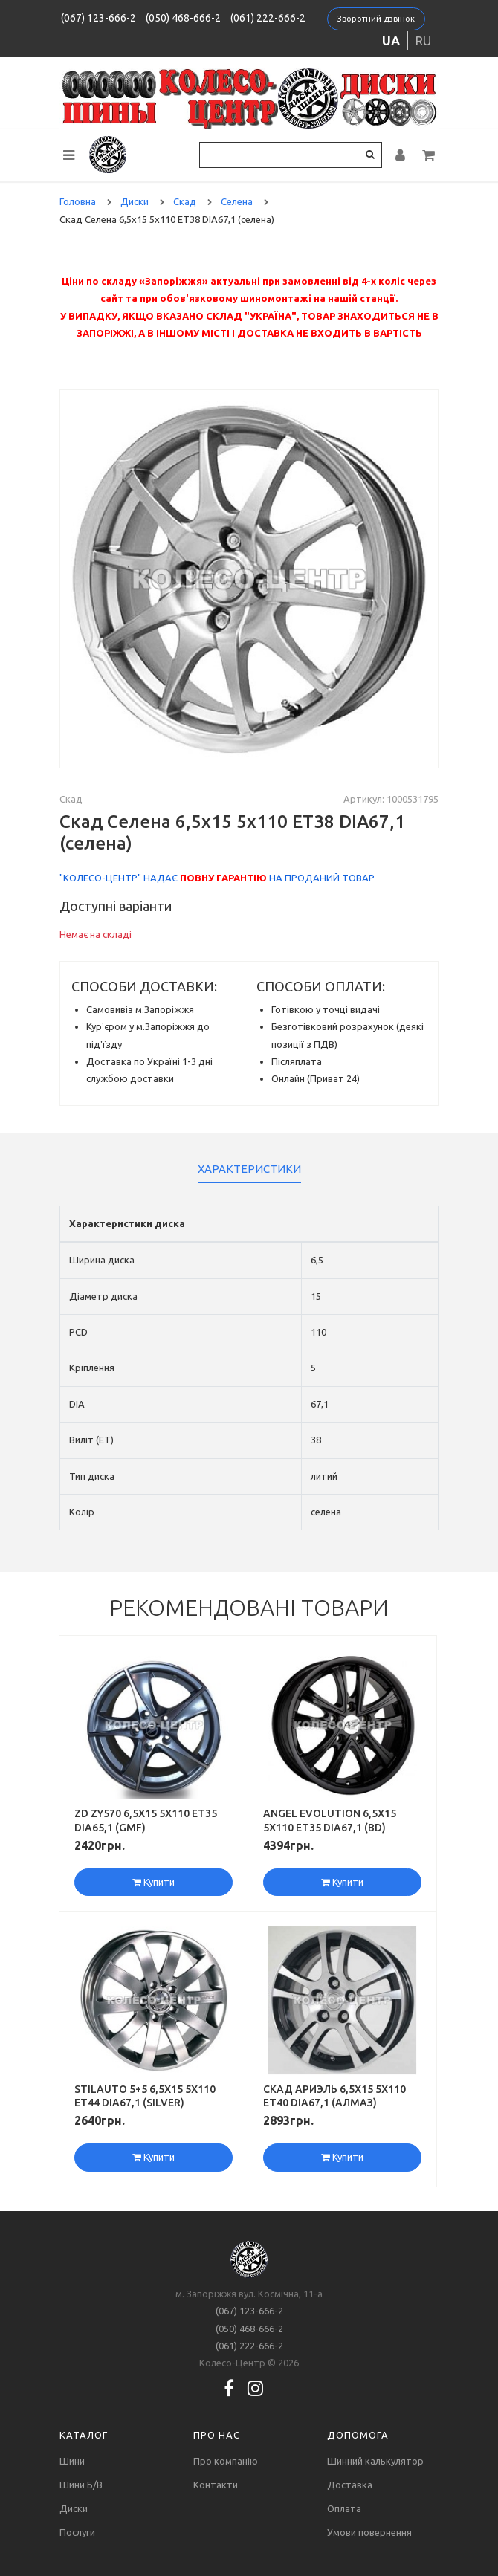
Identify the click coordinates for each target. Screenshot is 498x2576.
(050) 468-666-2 (183, 18)
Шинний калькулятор (375, 2461)
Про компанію (225, 2461)
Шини (72, 2461)
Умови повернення (369, 2532)
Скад (71, 799)
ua (391, 40)
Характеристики (249, 1168)
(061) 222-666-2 (267, 18)
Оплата (344, 2508)
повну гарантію (223, 878)
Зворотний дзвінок (376, 18)
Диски (73, 2508)
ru (423, 40)
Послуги (77, 2532)
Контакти (215, 2484)
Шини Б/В (81, 2484)
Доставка (349, 2484)
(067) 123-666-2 (98, 18)
